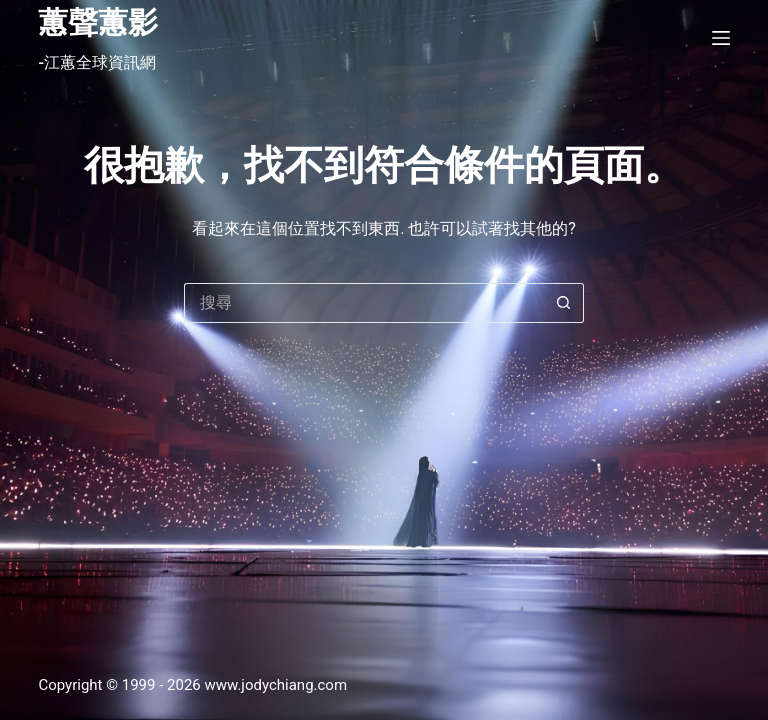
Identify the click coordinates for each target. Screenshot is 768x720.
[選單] (721, 38)
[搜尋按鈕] (564, 303)
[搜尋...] (364, 303)
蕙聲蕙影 (98, 22)
